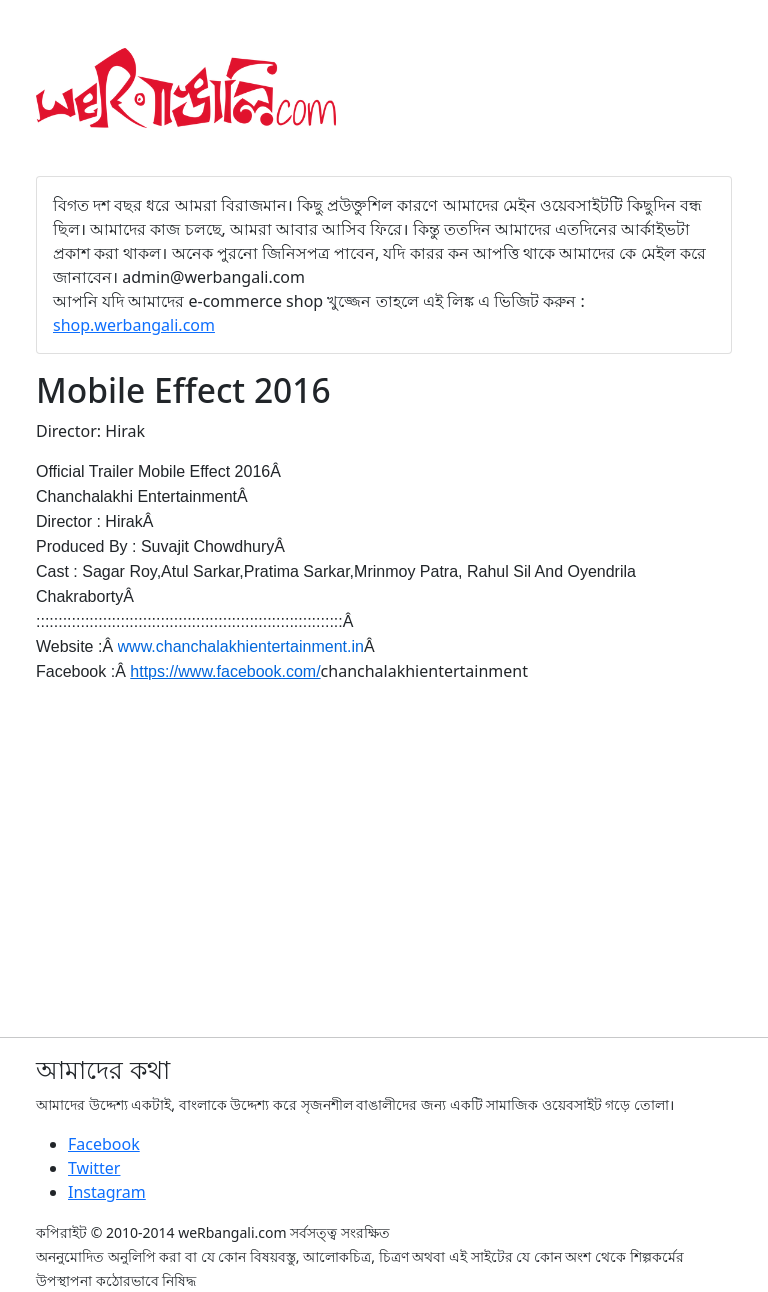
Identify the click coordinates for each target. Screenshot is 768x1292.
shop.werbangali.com (134, 325)
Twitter (94, 1168)
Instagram (107, 1192)
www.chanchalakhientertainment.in (241, 646)
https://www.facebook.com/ (225, 671)
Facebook (104, 1144)
